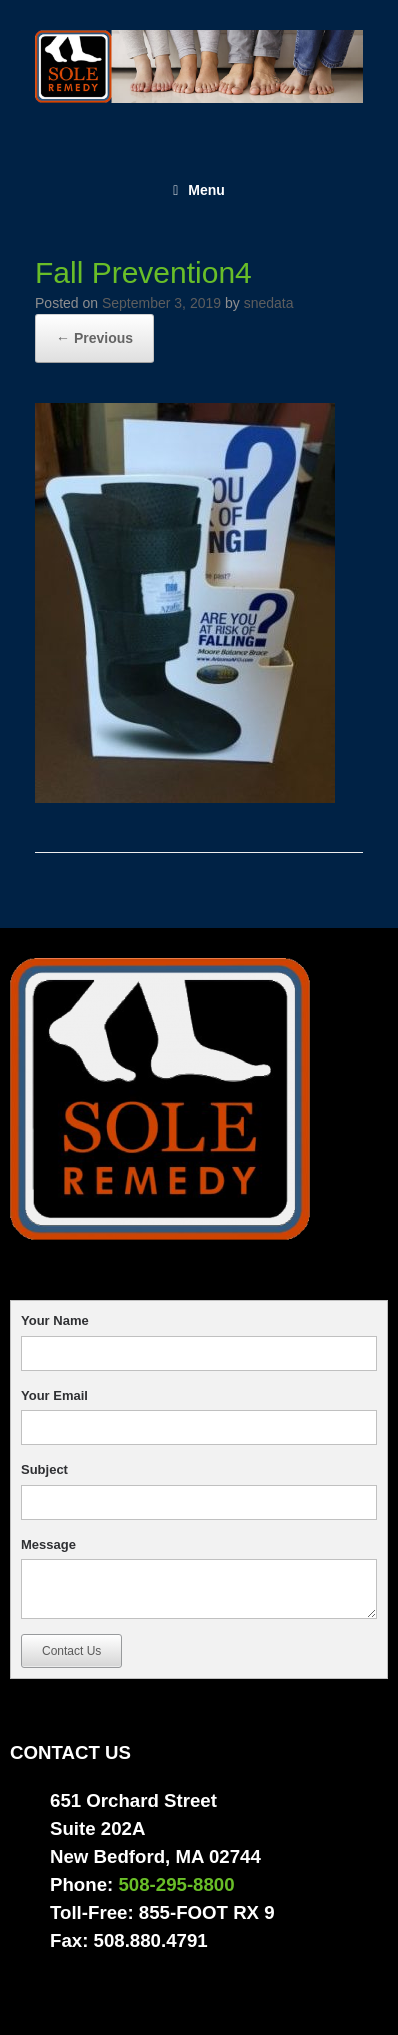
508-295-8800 (176, 1884)
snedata (269, 303)
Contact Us (71, 1651)
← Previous (94, 338)
